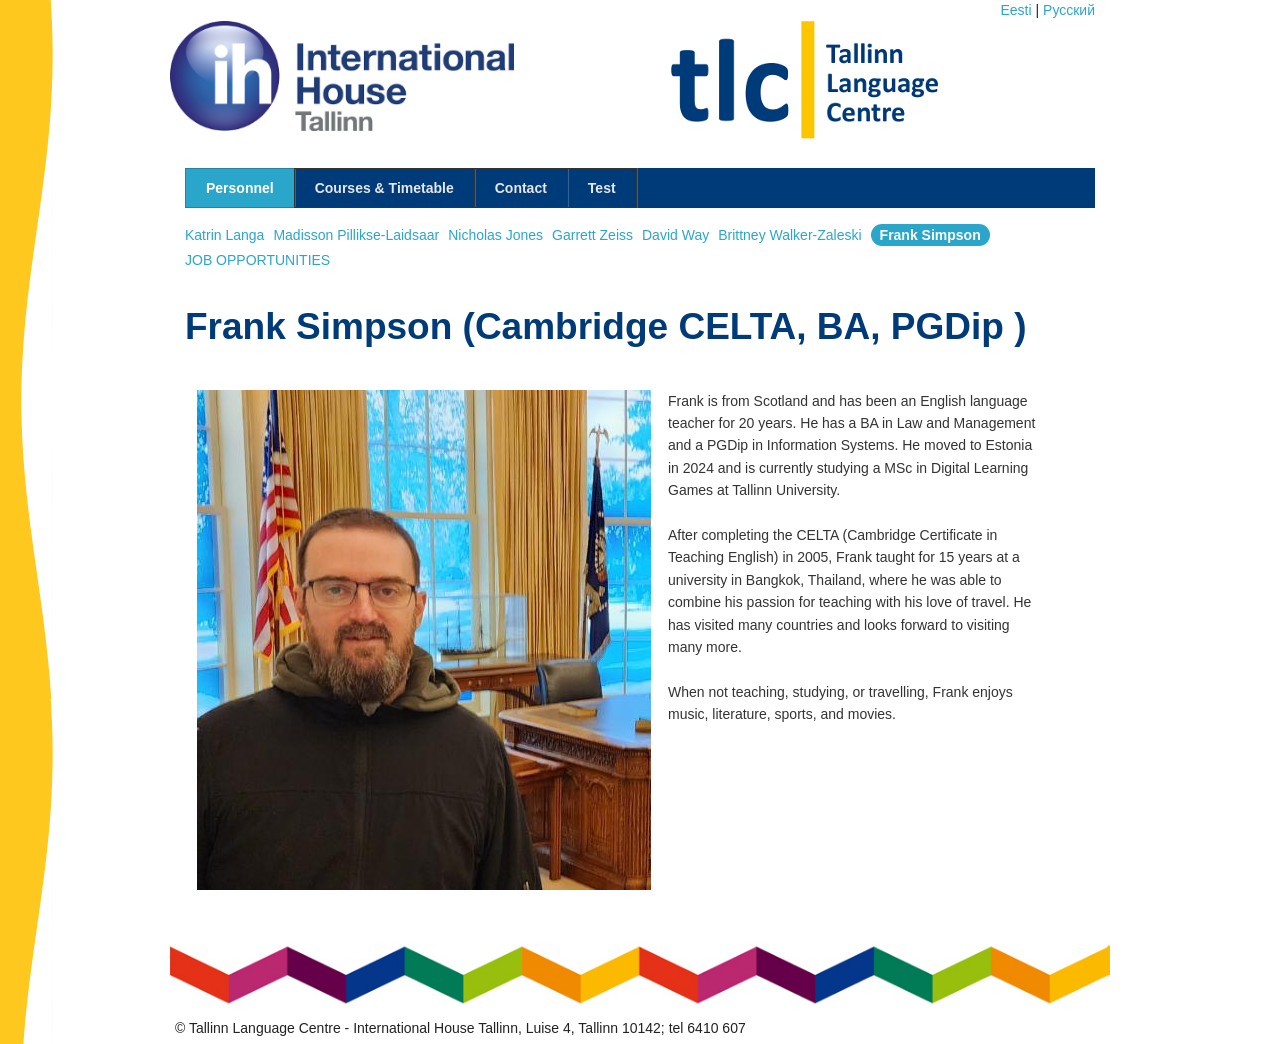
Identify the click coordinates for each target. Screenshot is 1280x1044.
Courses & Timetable (384, 188)
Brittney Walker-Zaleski (789, 235)
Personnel (240, 188)
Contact (521, 188)
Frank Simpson (930, 235)
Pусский (1069, 10)
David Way (675, 235)
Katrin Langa (224, 235)
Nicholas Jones (495, 235)
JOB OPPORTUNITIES (257, 260)
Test (602, 188)
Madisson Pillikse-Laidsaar (356, 235)
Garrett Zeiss (592, 235)
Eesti (1016, 10)
